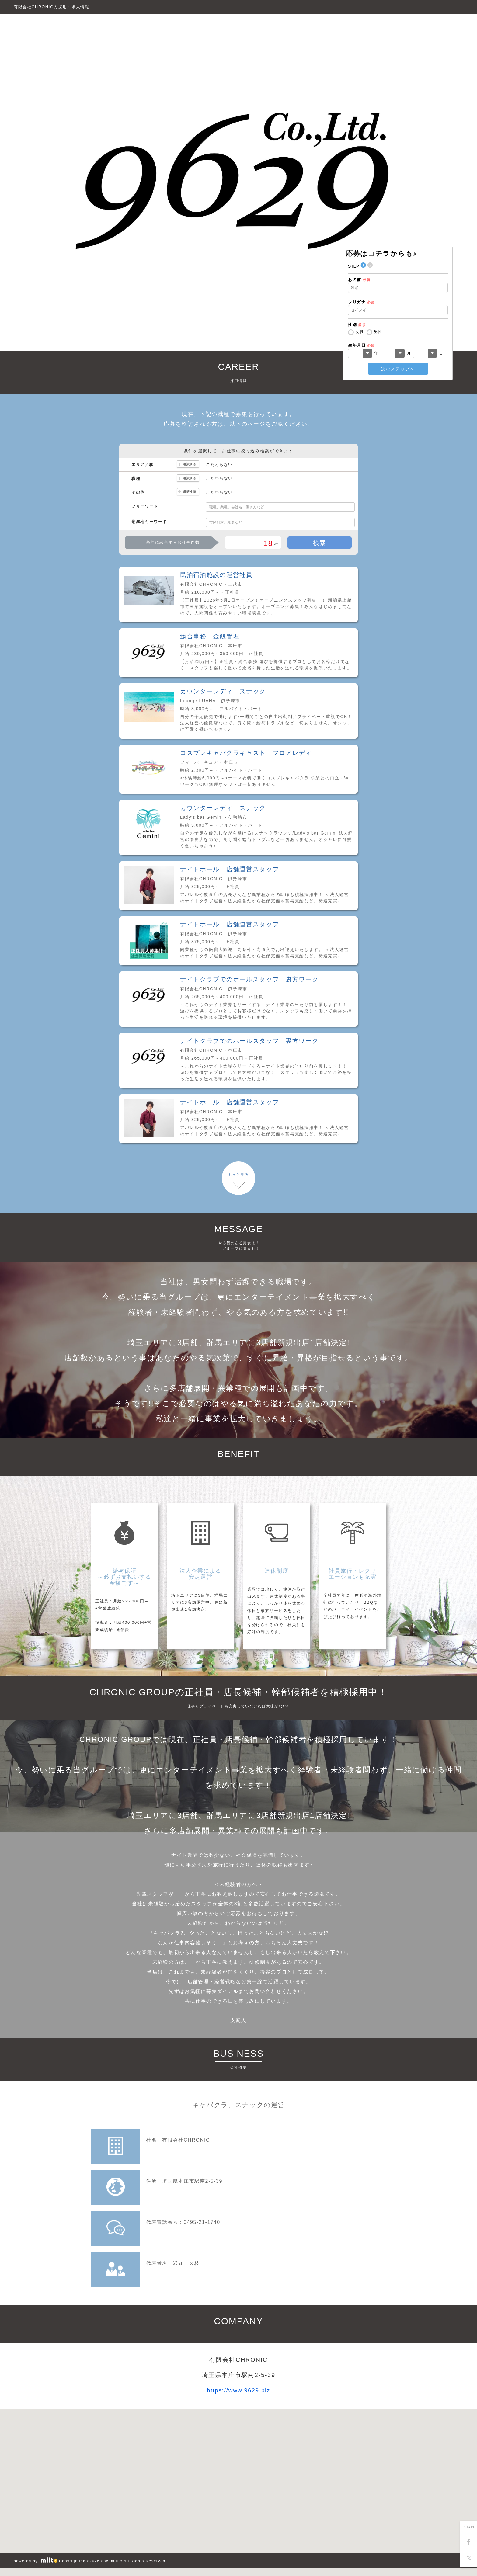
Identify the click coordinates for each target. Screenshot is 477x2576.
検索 (319, 543)
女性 (359, 331)
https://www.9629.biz (238, 2390)
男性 (378, 331)
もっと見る (238, 1174)
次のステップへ (398, 368)
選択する (188, 464)
